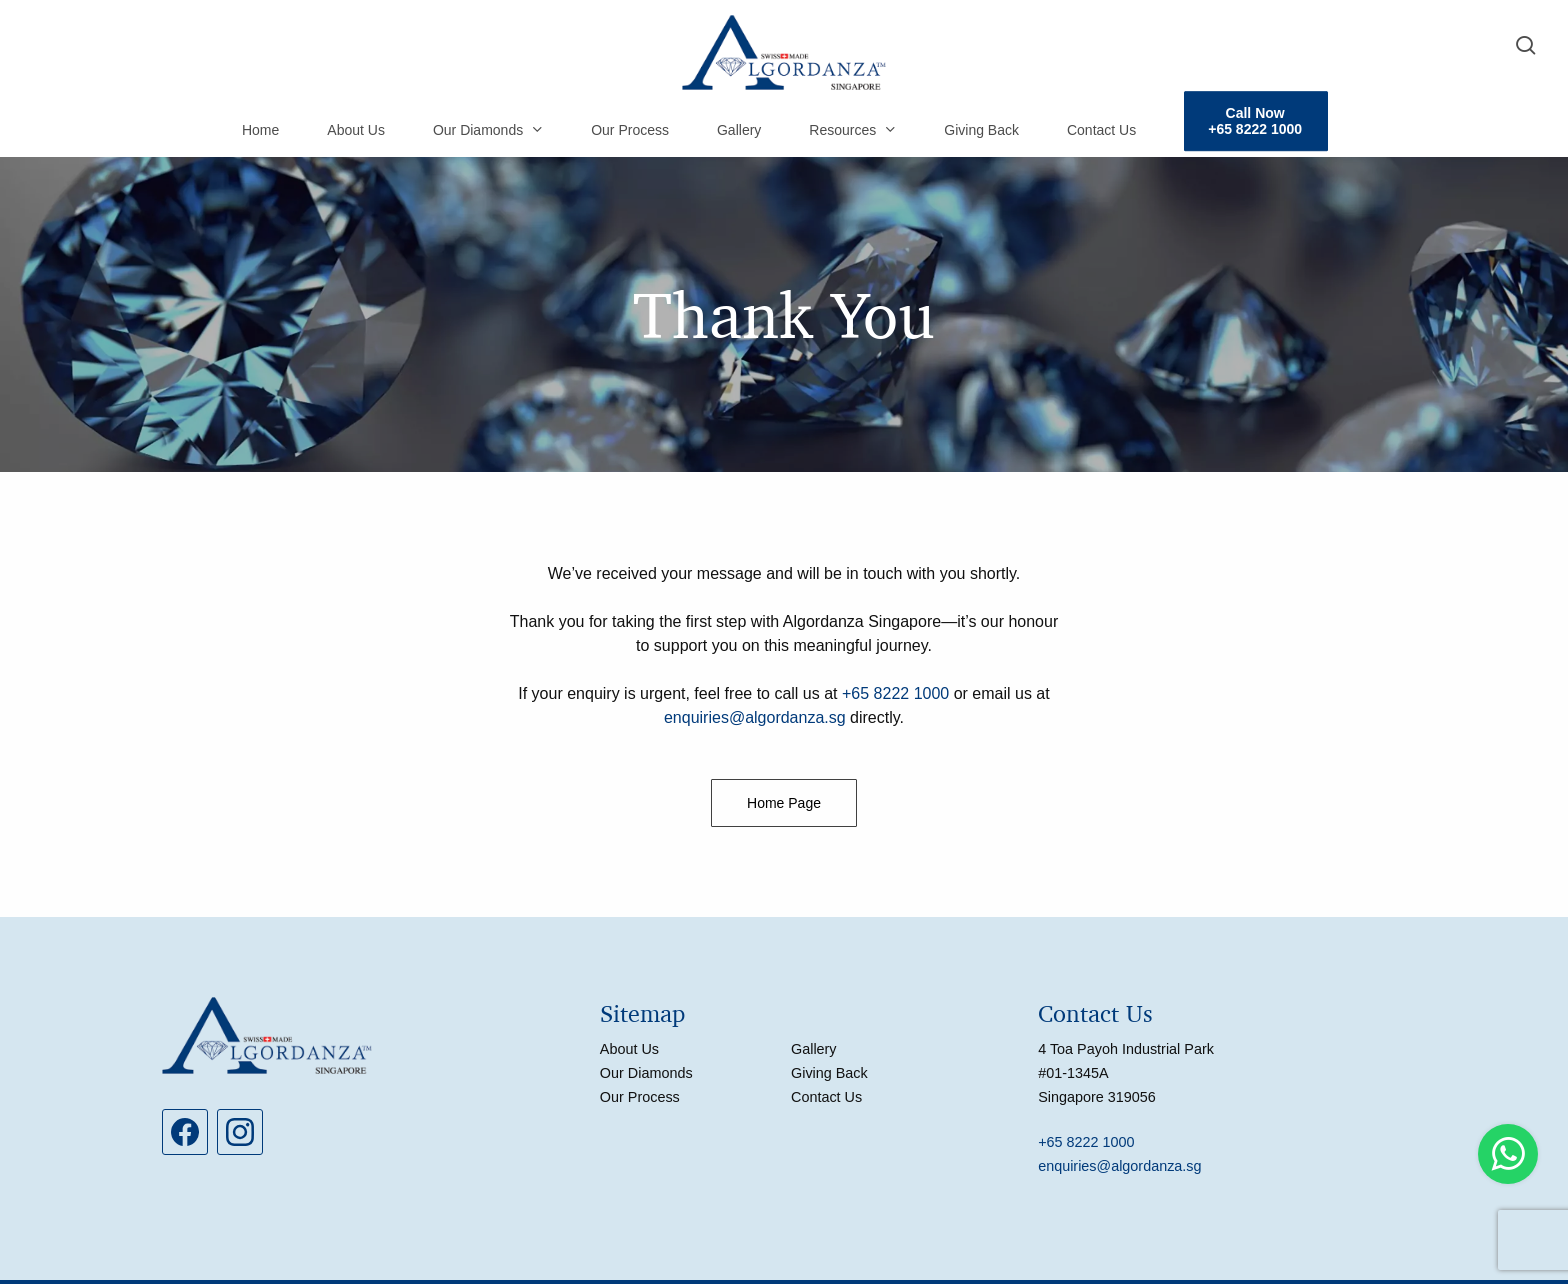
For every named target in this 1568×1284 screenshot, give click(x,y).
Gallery (814, 1049)
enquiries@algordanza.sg (755, 717)
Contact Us (826, 1097)
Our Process (640, 1097)
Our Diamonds (646, 1073)
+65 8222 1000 (895, 693)
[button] (784, 803)
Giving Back (829, 1073)
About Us (629, 1049)
